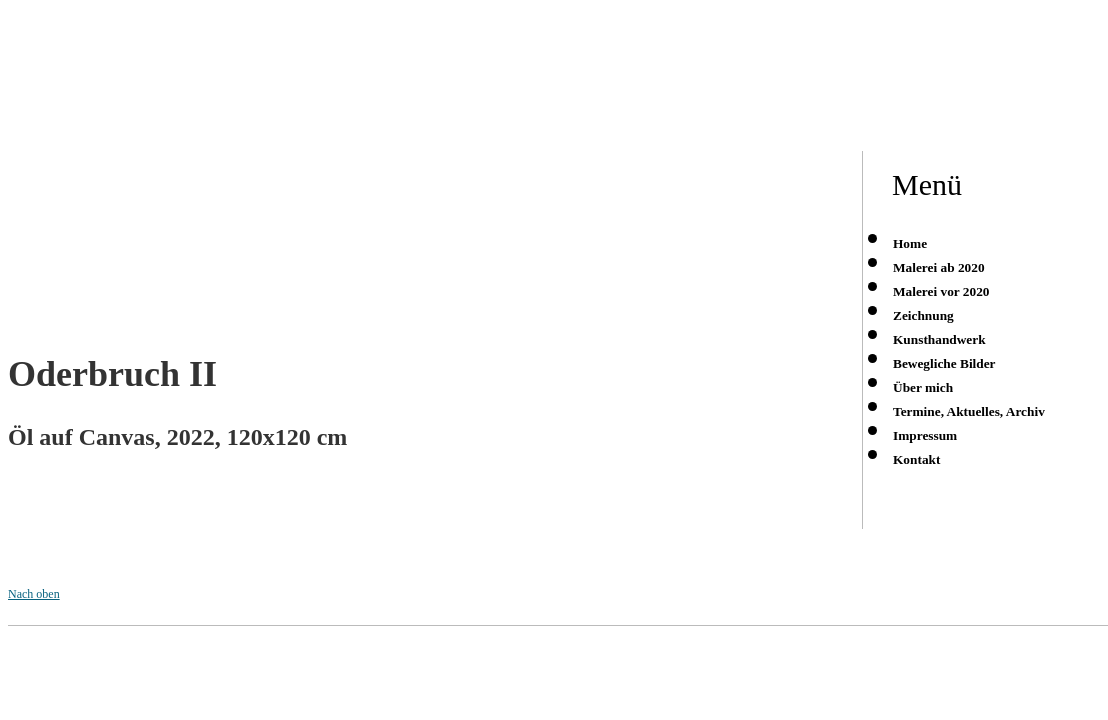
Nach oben (34, 594)
